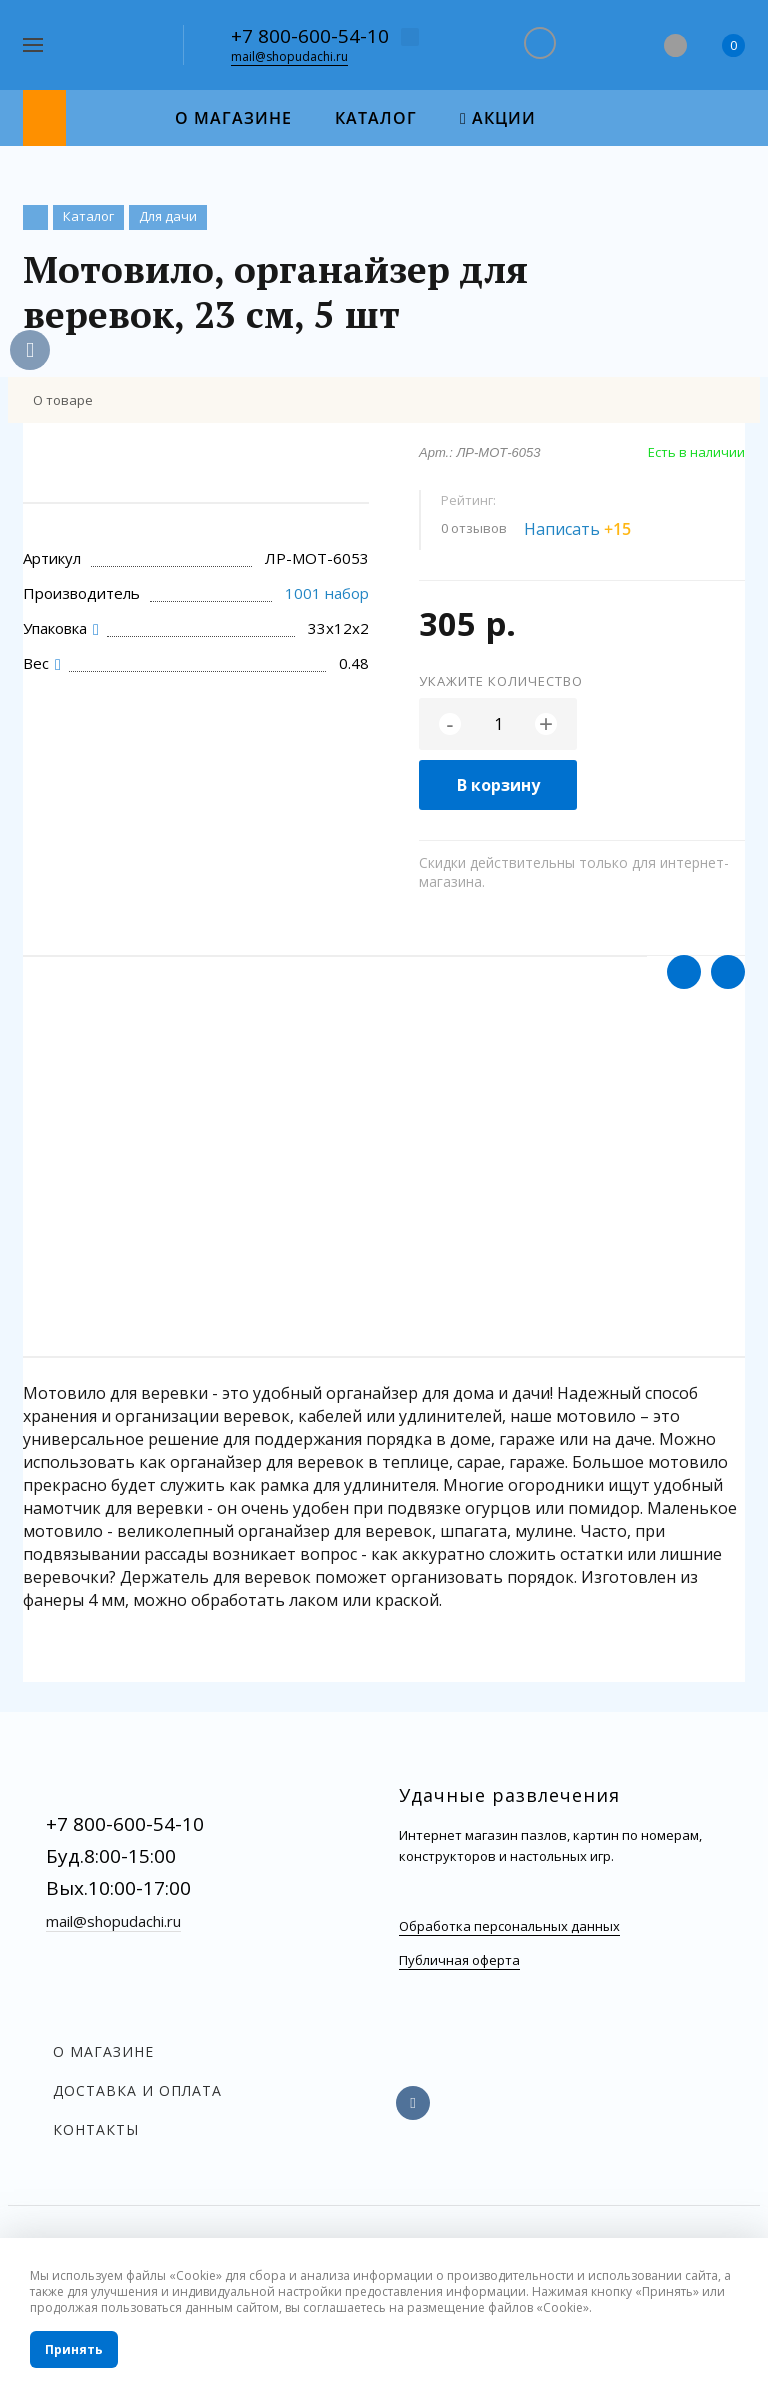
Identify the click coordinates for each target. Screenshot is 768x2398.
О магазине (103, 2051)
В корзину (498, 785)
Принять (74, 2349)
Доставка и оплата (137, 2090)
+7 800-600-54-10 (310, 36)
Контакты (96, 2129)
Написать (589, 529)
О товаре (63, 400)
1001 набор (327, 593)
